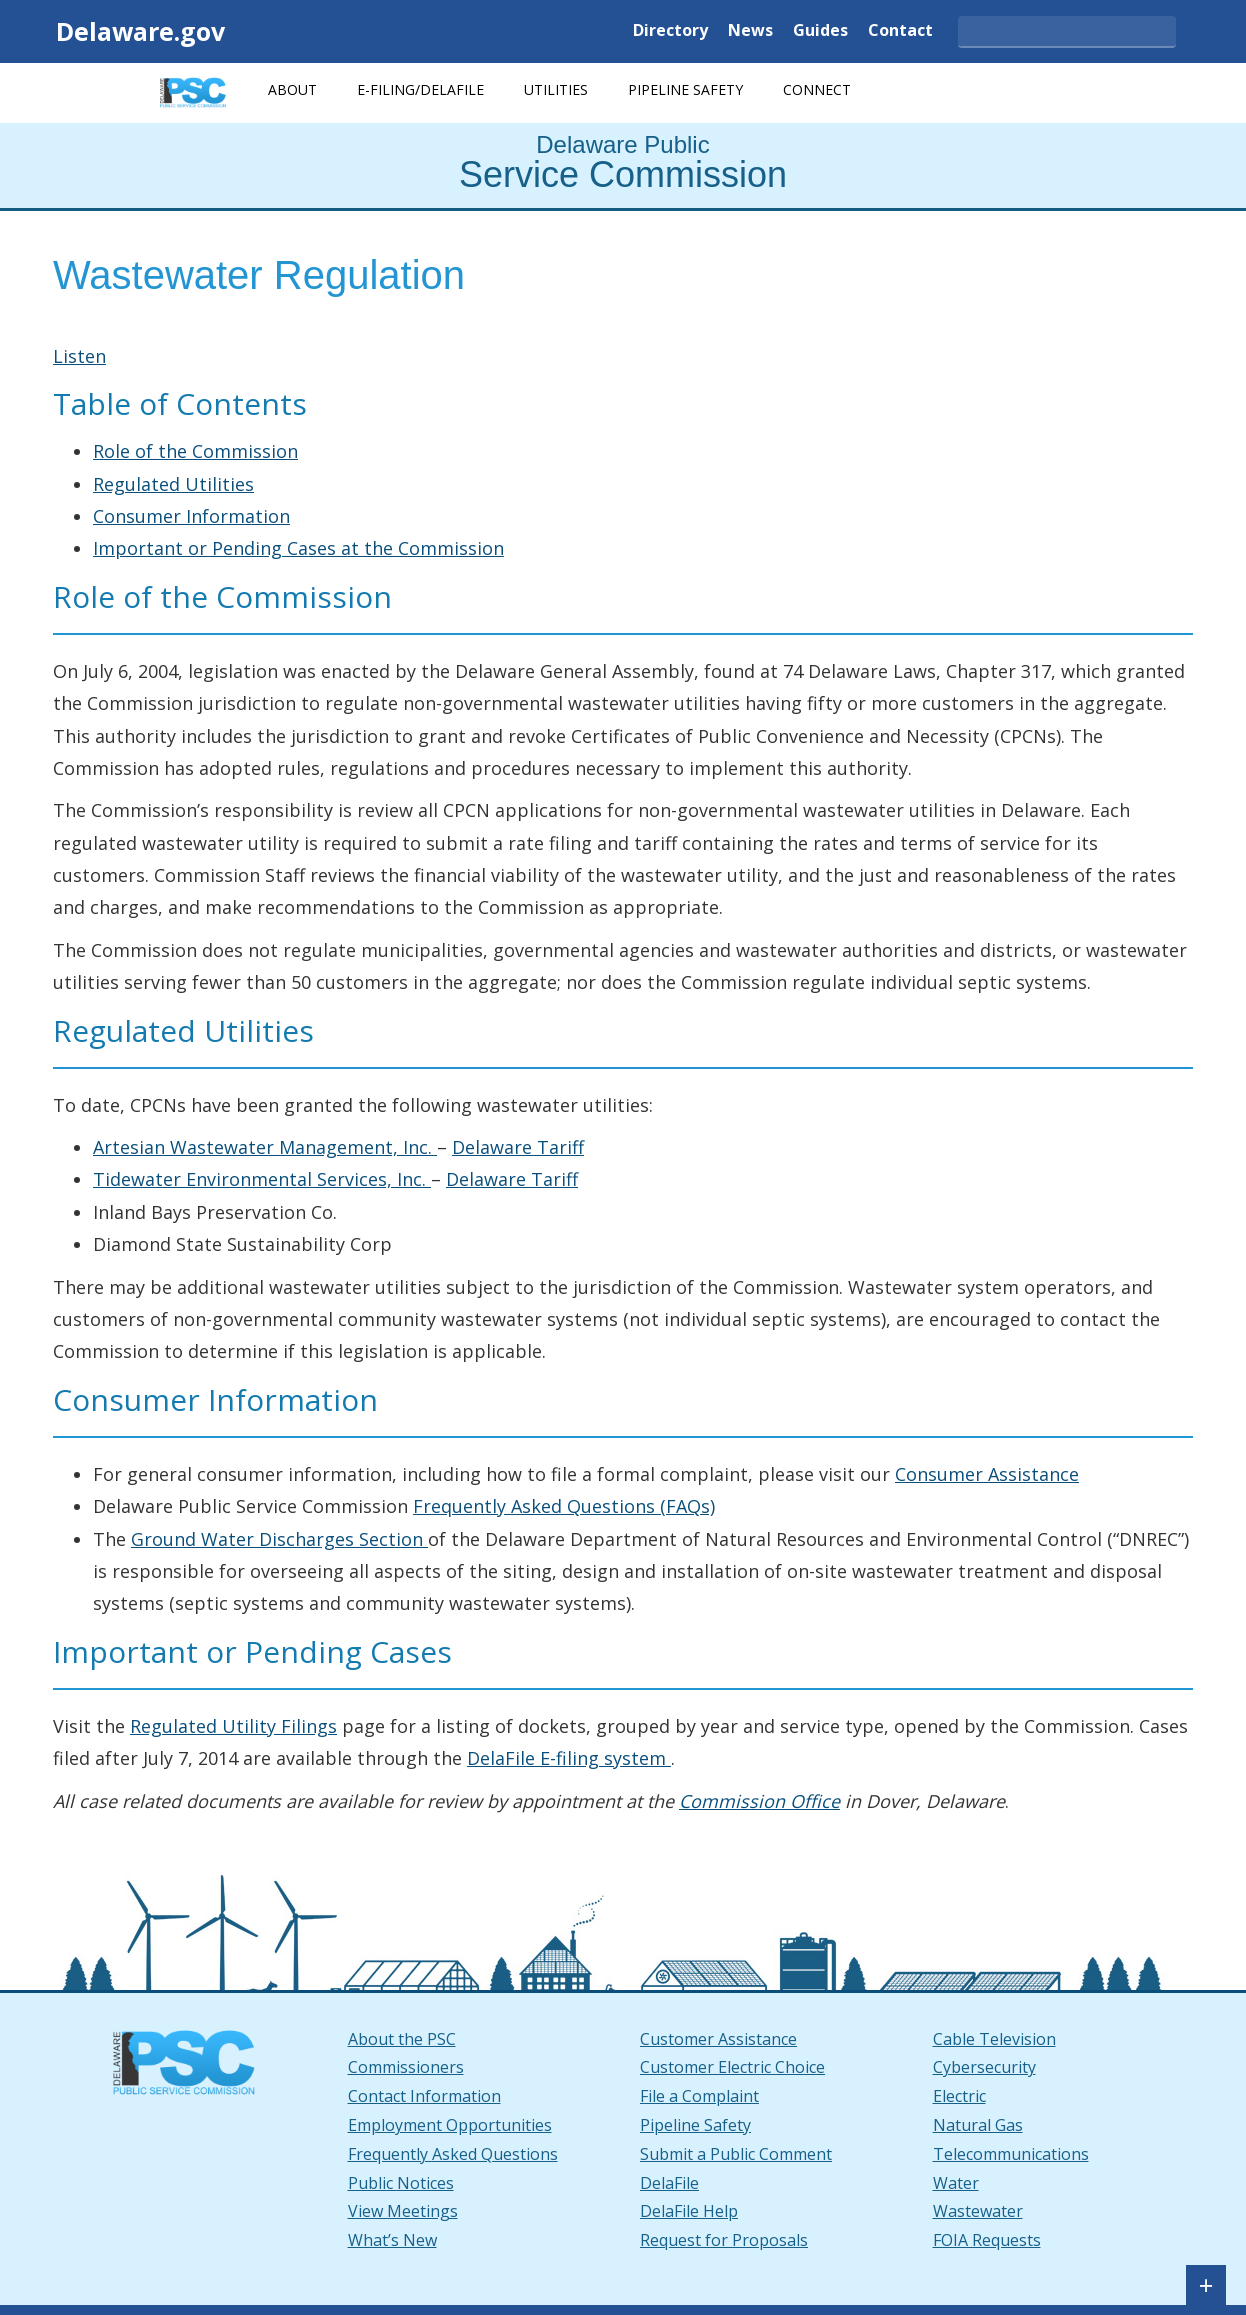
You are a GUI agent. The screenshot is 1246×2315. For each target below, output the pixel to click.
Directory (670, 31)
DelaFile (669, 2183)
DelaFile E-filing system (569, 1758)
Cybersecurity (984, 2067)
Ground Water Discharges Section (279, 1539)
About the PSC (402, 2039)
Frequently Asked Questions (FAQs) (564, 1506)
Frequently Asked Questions (453, 2154)
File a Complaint (699, 2096)
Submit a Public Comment (736, 2154)
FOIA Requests (987, 2240)
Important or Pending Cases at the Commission (298, 548)
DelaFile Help (689, 2211)
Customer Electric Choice (732, 2067)
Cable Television (994, 2039)
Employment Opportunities (450, 2125)
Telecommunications (1011, 2154)
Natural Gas (978, 2125)
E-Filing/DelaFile (420, 89)
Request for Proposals (724, 2240)
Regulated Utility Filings (233, 1726)
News (750, 31)
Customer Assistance (718, 2039)
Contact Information (424, 2096)
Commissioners (406, 2067)
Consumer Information (191, 516)
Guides (820, 31)
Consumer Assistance (987, 1474)
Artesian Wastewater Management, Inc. (265, 1147)
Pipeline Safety (685, 89)
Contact (900, 31)
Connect (817, 89)
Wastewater (978, 2211)
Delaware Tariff (518, 1147)
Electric (959, 2096)
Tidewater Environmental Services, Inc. (262, 1179)
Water (956, 2183)
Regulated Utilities (173, 484)
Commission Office (759, 1801)
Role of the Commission (195, 451)
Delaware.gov (140, 31)
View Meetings (403, 2211)
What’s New (392, 2240)
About (292, 89)
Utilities (556, 89)
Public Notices (401, 2183)
